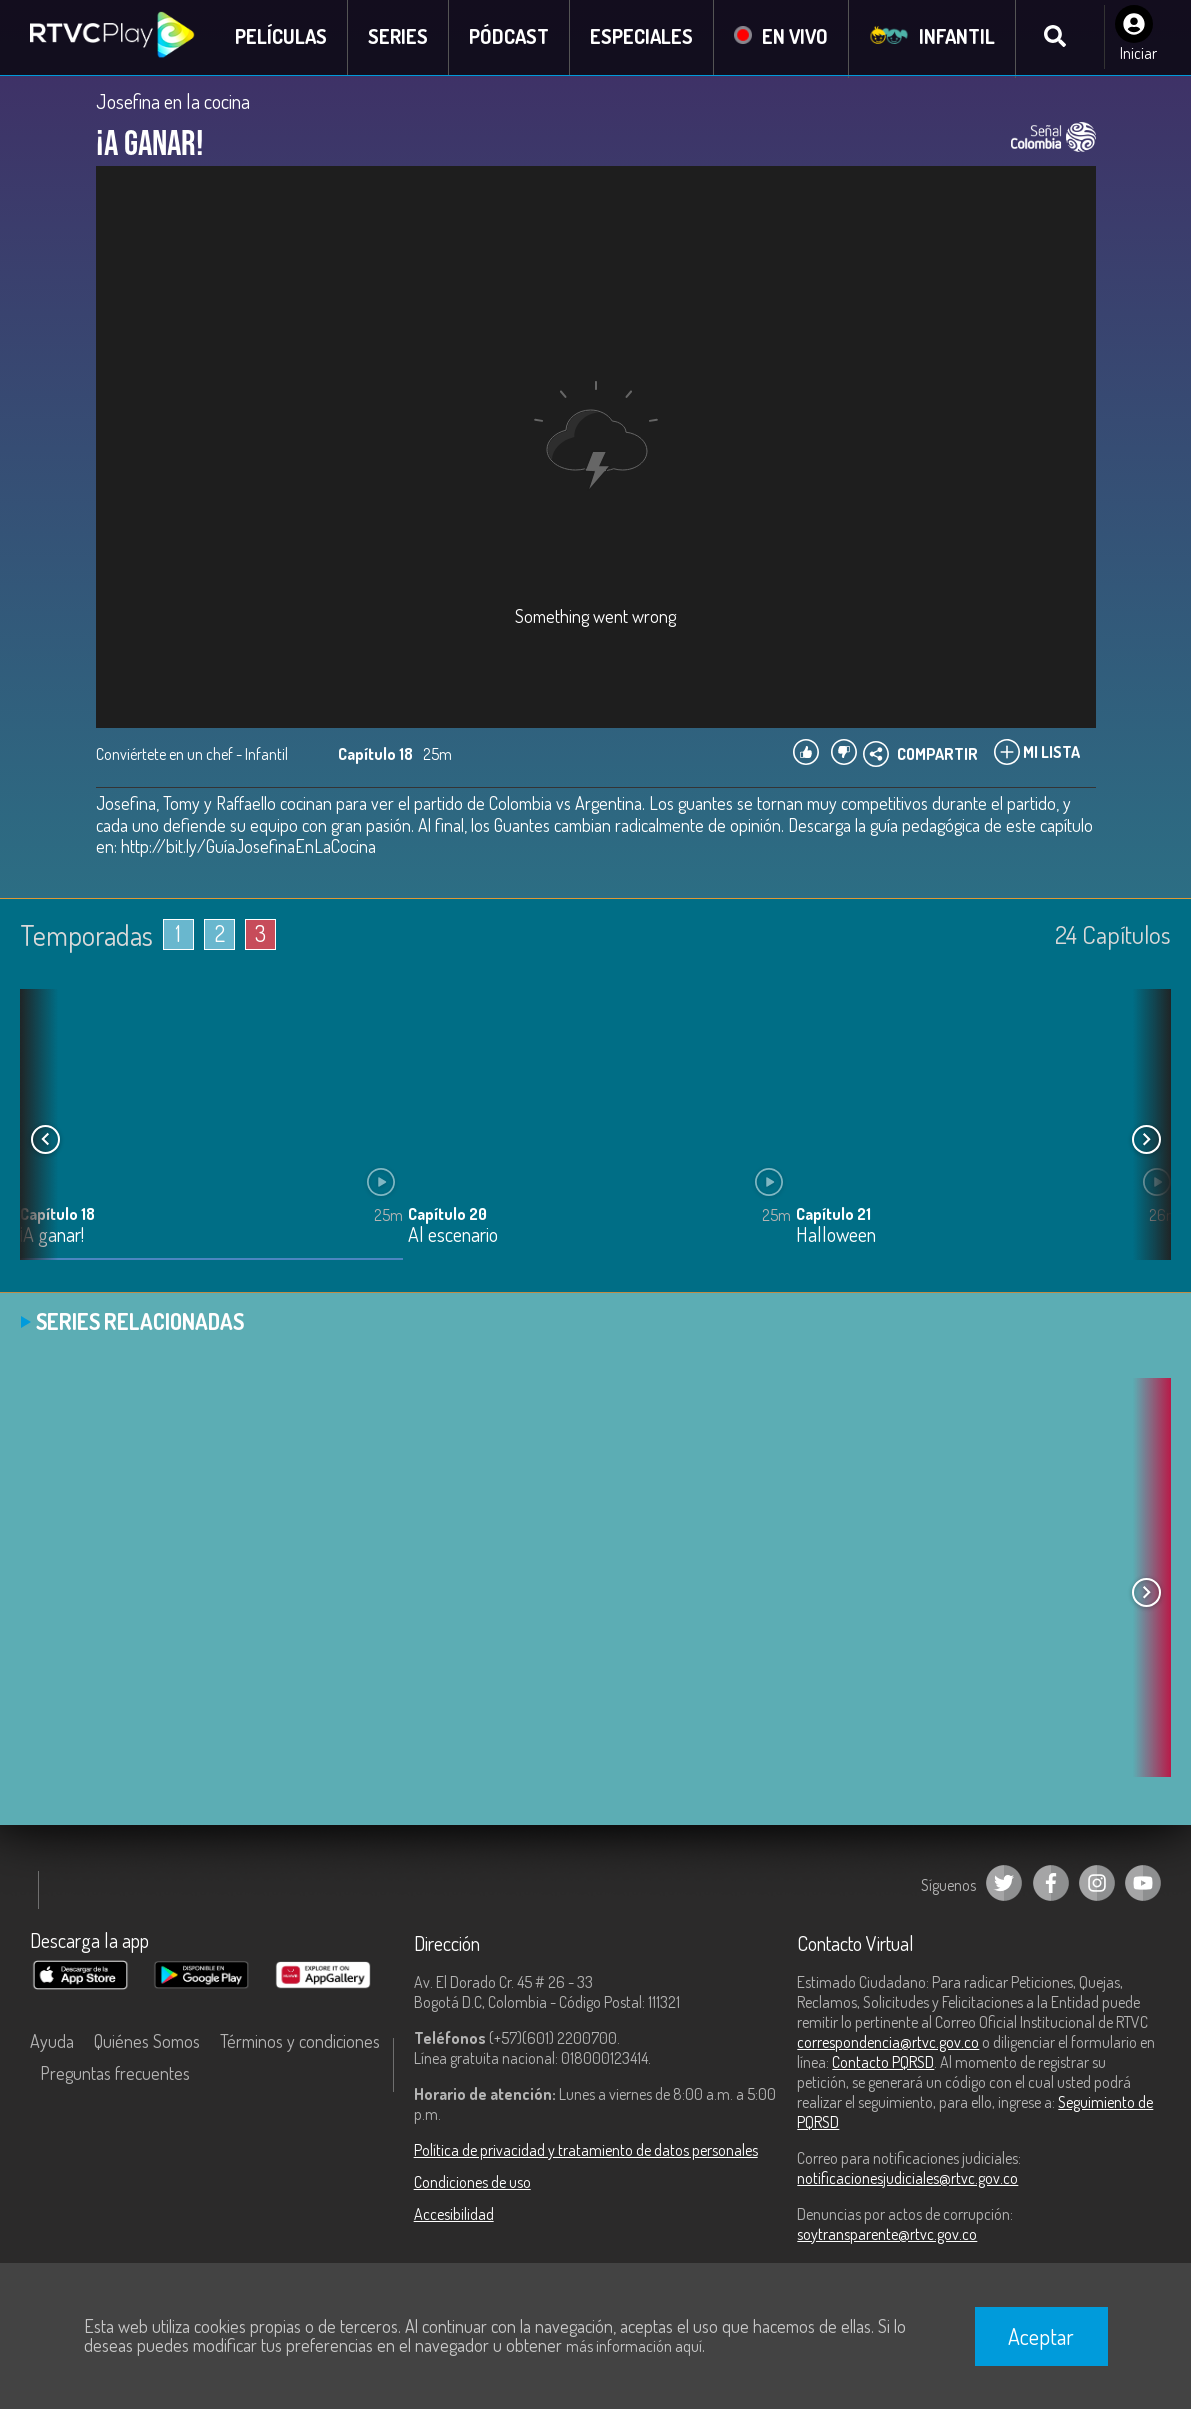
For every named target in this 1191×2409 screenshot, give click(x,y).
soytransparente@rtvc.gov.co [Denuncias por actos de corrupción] (887, 2235)
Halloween (836, 1237)
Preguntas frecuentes (115, 2074)
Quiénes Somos (147, 2042)
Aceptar (1041, 2336)
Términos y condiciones (300, 2042)
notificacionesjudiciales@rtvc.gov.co (907, 2179)
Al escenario (453, 1237)
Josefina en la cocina (173, 102)
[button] (1146, 1140)
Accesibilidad (454, 2215)
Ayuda (52, 2042)
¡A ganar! (52, 1237)
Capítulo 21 (833, 1216)
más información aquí (634, 2346)
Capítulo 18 (57, 1216)
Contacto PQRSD (883, 2063)
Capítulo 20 (447, 1216)
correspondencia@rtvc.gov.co (888, 2043)
